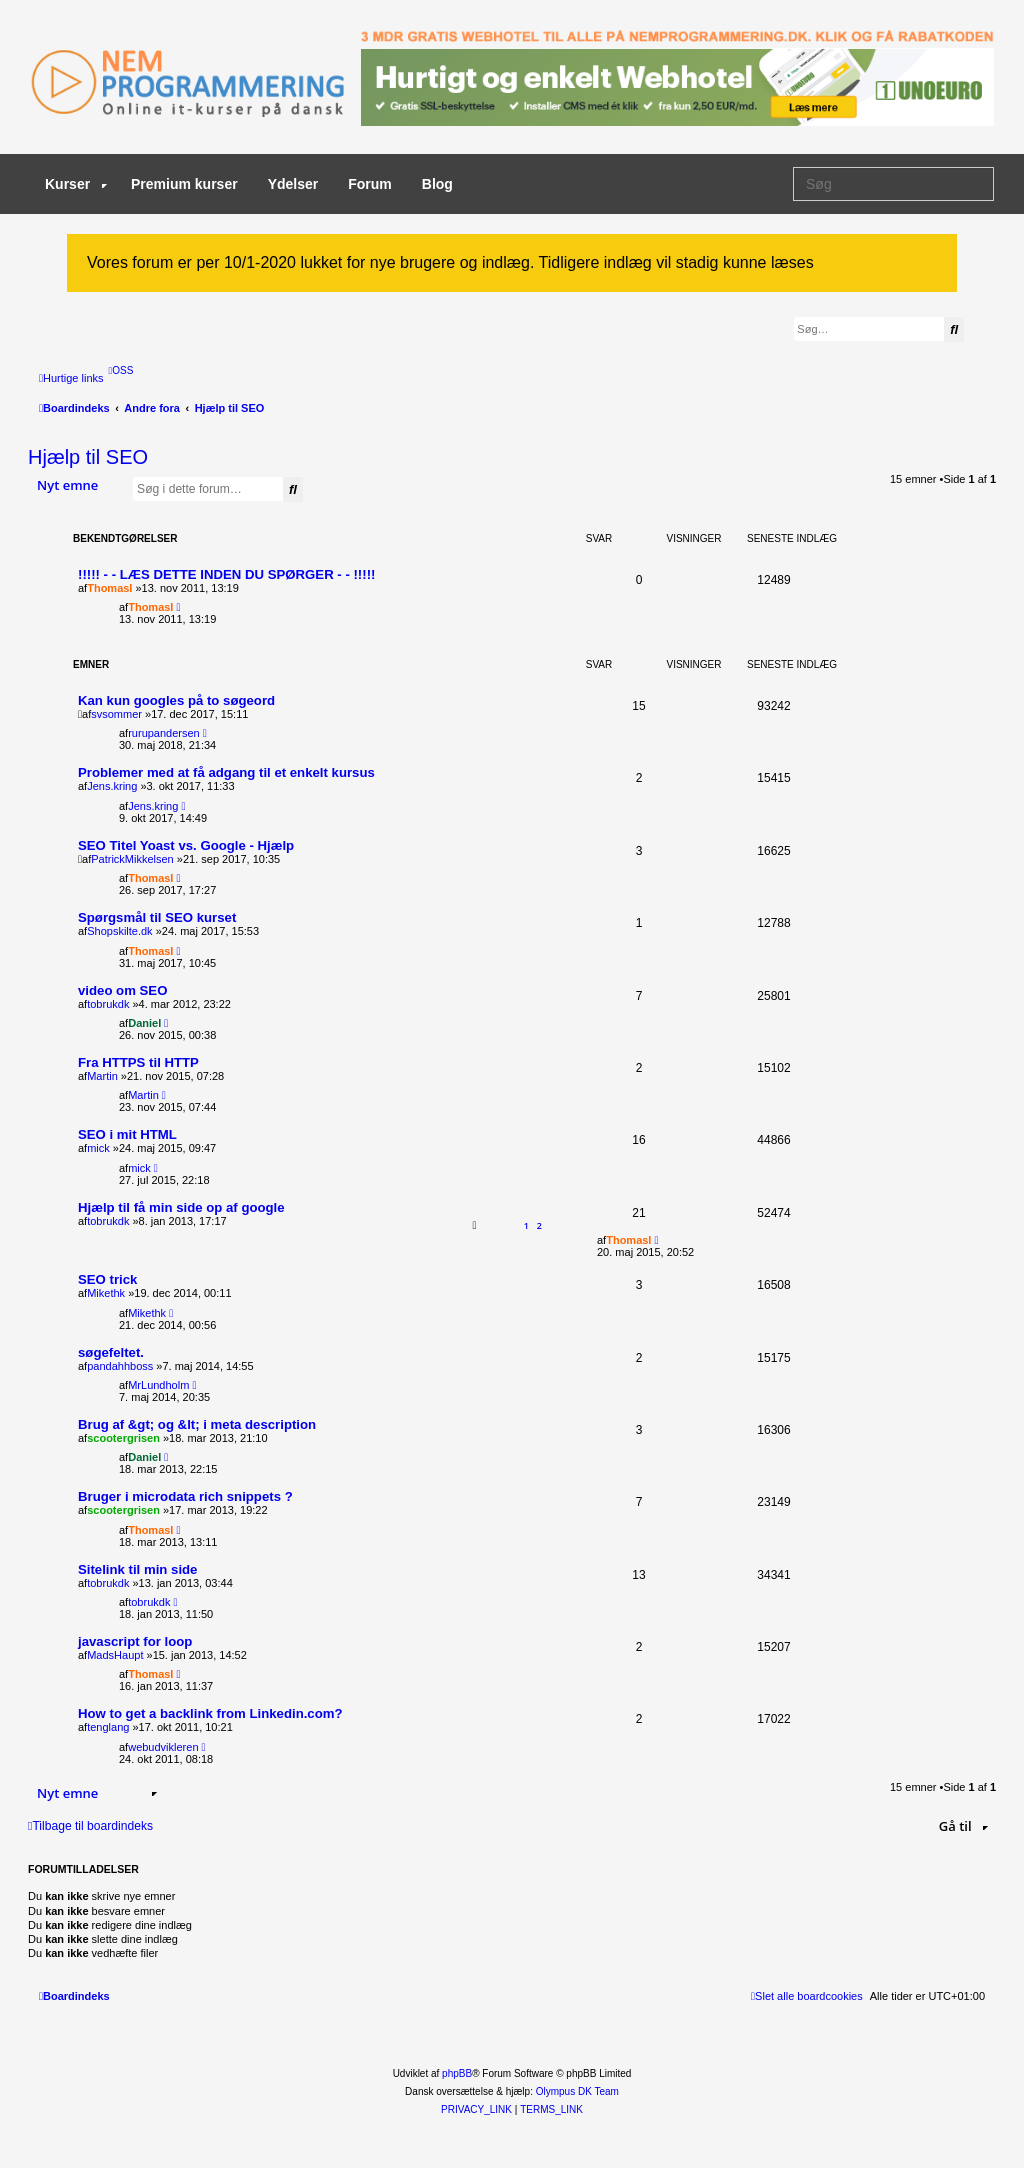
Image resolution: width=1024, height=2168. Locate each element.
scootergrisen (123, 1438)
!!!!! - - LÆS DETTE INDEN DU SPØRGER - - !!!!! (226, 574)
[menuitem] (121, 370)
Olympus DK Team (577, 2091)
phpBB (457, 2073)
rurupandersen (164, 733)
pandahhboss (120, 1366)
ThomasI (109, 588)
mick (98, 1148)
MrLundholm (158, 1385)
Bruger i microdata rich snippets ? (185, 1496)
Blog (437, 184)
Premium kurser (184, 184)
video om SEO (122, 990)
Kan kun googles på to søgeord (176, 700)
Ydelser (293, 184)
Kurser (76, 184)
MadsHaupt (115, 1655)
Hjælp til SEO (88, 457)
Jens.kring (112, 786)
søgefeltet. (111, 1352)
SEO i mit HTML (127, 1134)
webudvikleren (163, 1747)
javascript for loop (135, 1641)
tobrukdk (108, 1004)
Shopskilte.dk (119, 931)
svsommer (116, 714)
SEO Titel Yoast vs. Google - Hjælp (186, 845)
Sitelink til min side (137, 1569)
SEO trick (107, 1279)
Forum (370, 184)
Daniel (144, 1023)
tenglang (108, 1727)
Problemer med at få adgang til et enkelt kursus (226, 772)
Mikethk (106, 1293)
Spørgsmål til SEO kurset (157, 917)
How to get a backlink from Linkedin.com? (210, 1713)
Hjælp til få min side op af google (181, 1207)
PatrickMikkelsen (132, 859)
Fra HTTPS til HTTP (138, 1062)
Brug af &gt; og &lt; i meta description (197, 1424)
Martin (102, 1076)
